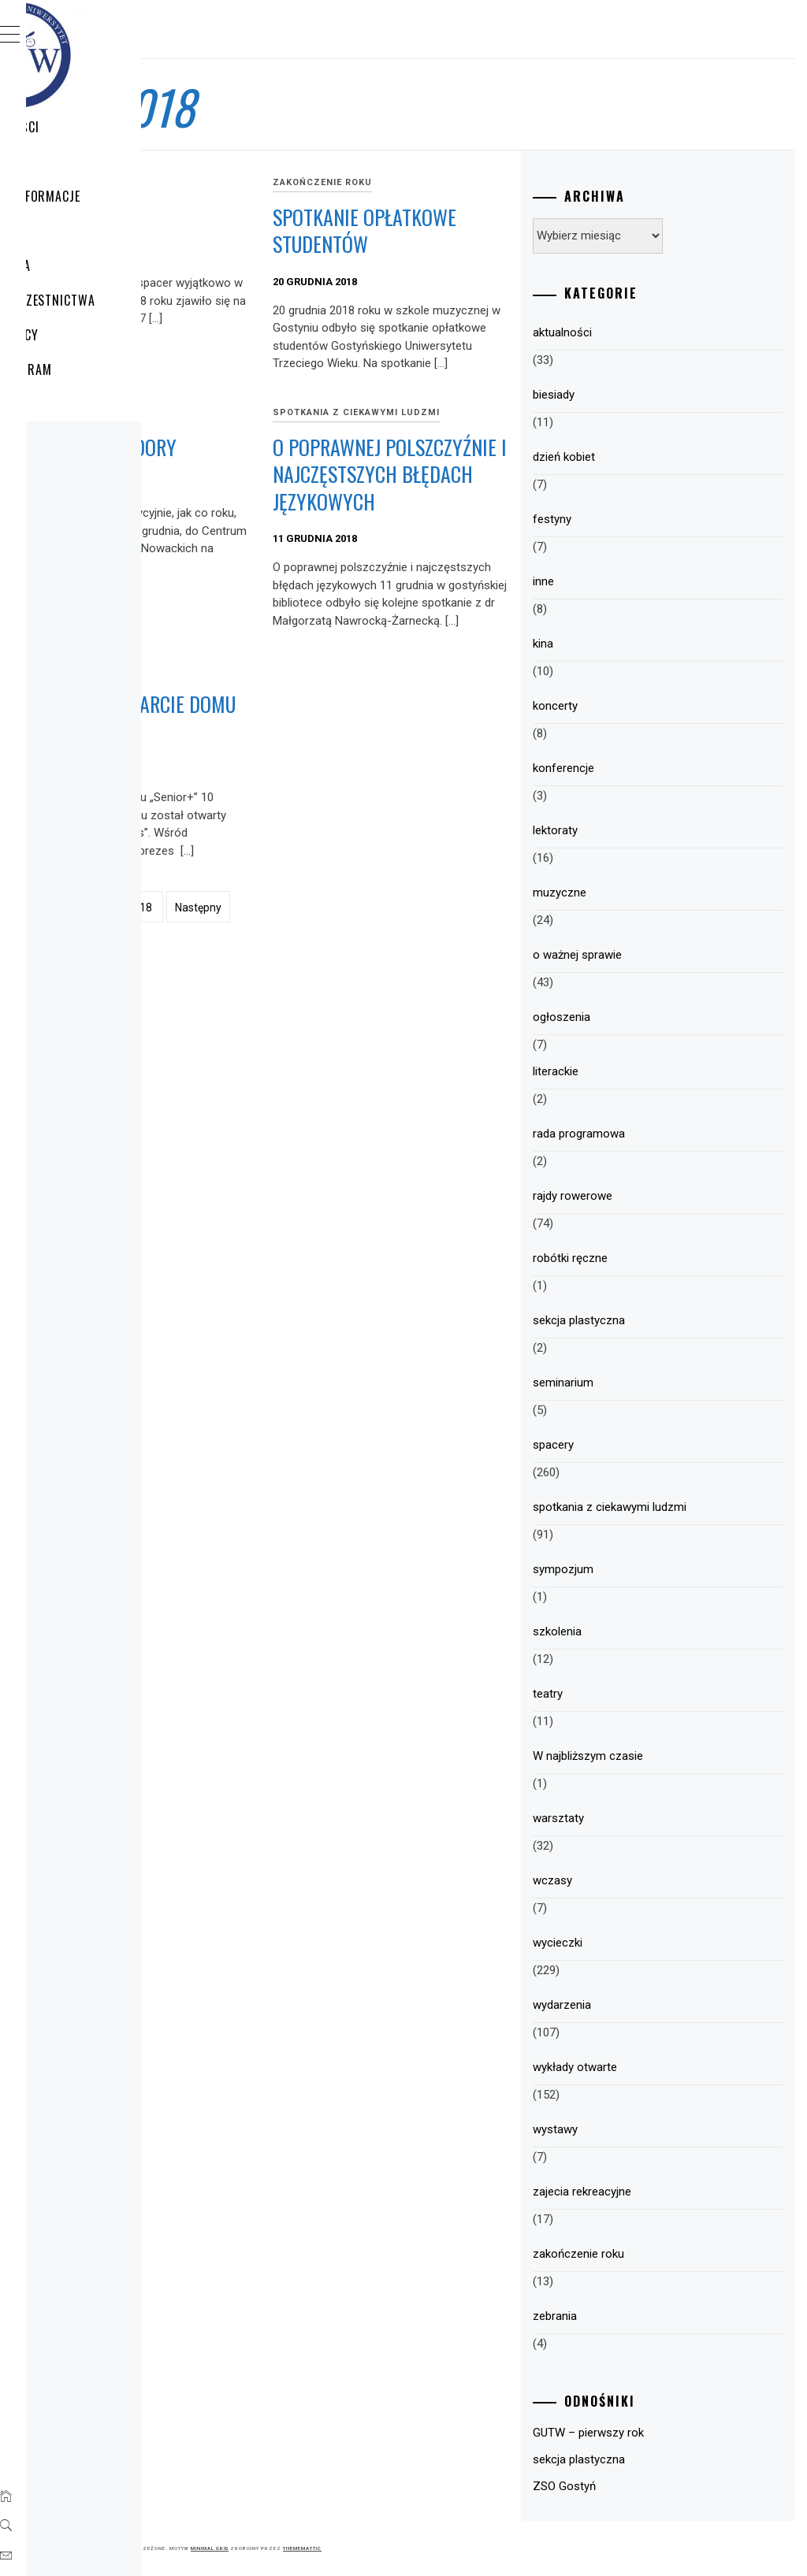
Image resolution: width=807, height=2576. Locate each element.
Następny (434, 1153)
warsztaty (641, 1818)
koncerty (637, 706)
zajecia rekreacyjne (664, 2191)
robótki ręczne (652, 1258)
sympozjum (645, 1569)
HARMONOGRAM (103, 369)
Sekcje (78, 404)
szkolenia (639, 1631)
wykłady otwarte (657, 2067)
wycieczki (275, 852)
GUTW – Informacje (117, 196)
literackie (638, 1071)
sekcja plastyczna (661, 1320)
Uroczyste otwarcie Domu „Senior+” (313, 913)
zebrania (637, 2316)
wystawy (637, 2129)
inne (626, 581)
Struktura (92, 265)
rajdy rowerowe (655, 1196)
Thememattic (538, 2548)
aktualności (645, 332)
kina (625, 644)
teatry (630, 1694)
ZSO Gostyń (647, 2486)
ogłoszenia (644, 1017)
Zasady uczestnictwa (125, 300)
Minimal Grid (446, 2548)
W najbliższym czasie (670, 1756)
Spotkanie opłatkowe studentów (479, 244)
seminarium (645, 1382)
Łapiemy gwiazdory (294, 523)
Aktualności (97, 126)
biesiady (636, 395)
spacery (270, 182)
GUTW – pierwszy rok (671, 2433)
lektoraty (637, 830)
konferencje (646, 768)
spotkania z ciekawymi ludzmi (494, 481)
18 (382, 1153)
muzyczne (642, 892)
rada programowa (661, 1134)
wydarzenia (644, 2005)
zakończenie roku (481, 182)
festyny (634, 519)
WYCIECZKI (88, 161)
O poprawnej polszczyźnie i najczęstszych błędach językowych (494, 577)
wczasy (635, 1880)
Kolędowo (291, 217)
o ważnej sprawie (660, 955)
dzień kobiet (646, 457)
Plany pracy (96, 334)
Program (86, 230)
